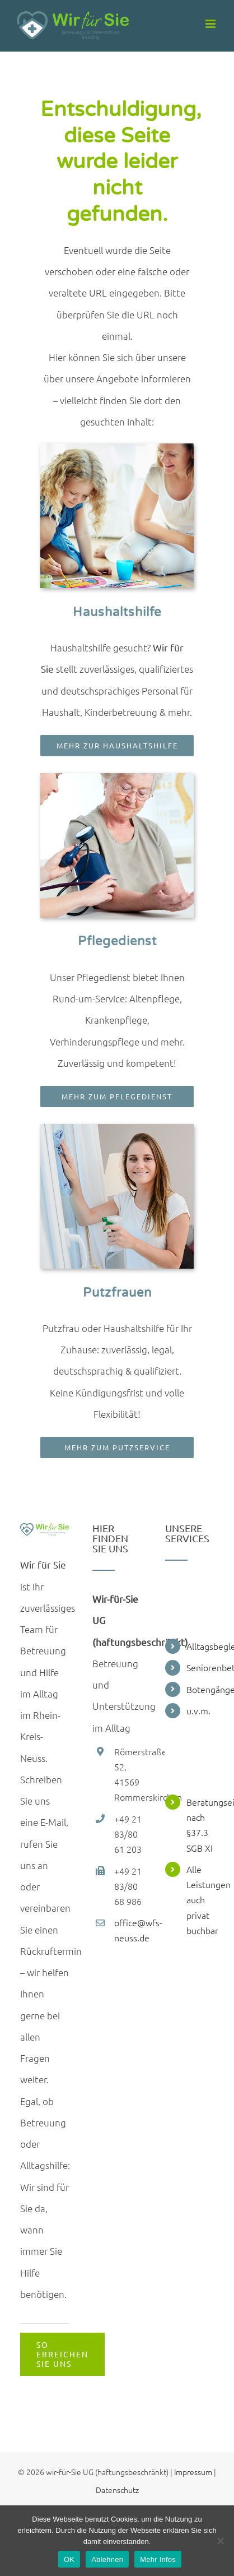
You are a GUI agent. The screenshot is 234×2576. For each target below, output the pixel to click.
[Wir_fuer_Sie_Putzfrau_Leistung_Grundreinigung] (117, 1128)
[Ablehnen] (220, 2540)
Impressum (193, 2471)
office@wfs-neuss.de (128, 1930)
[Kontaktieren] (62, 2354)
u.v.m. (198, 1710)
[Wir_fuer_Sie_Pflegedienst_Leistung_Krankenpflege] (117, 777)
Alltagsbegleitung (200, 1646)
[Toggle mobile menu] (211, 24)
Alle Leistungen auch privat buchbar (200, 1899)
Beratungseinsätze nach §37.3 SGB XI (200, 1825)
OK (69, 2559)
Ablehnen (107, 2559)
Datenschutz (117, 2489)
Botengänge (200, 1689)
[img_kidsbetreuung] (117, 448)
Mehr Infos (158, 2559)
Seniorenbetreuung (200, 1667)
